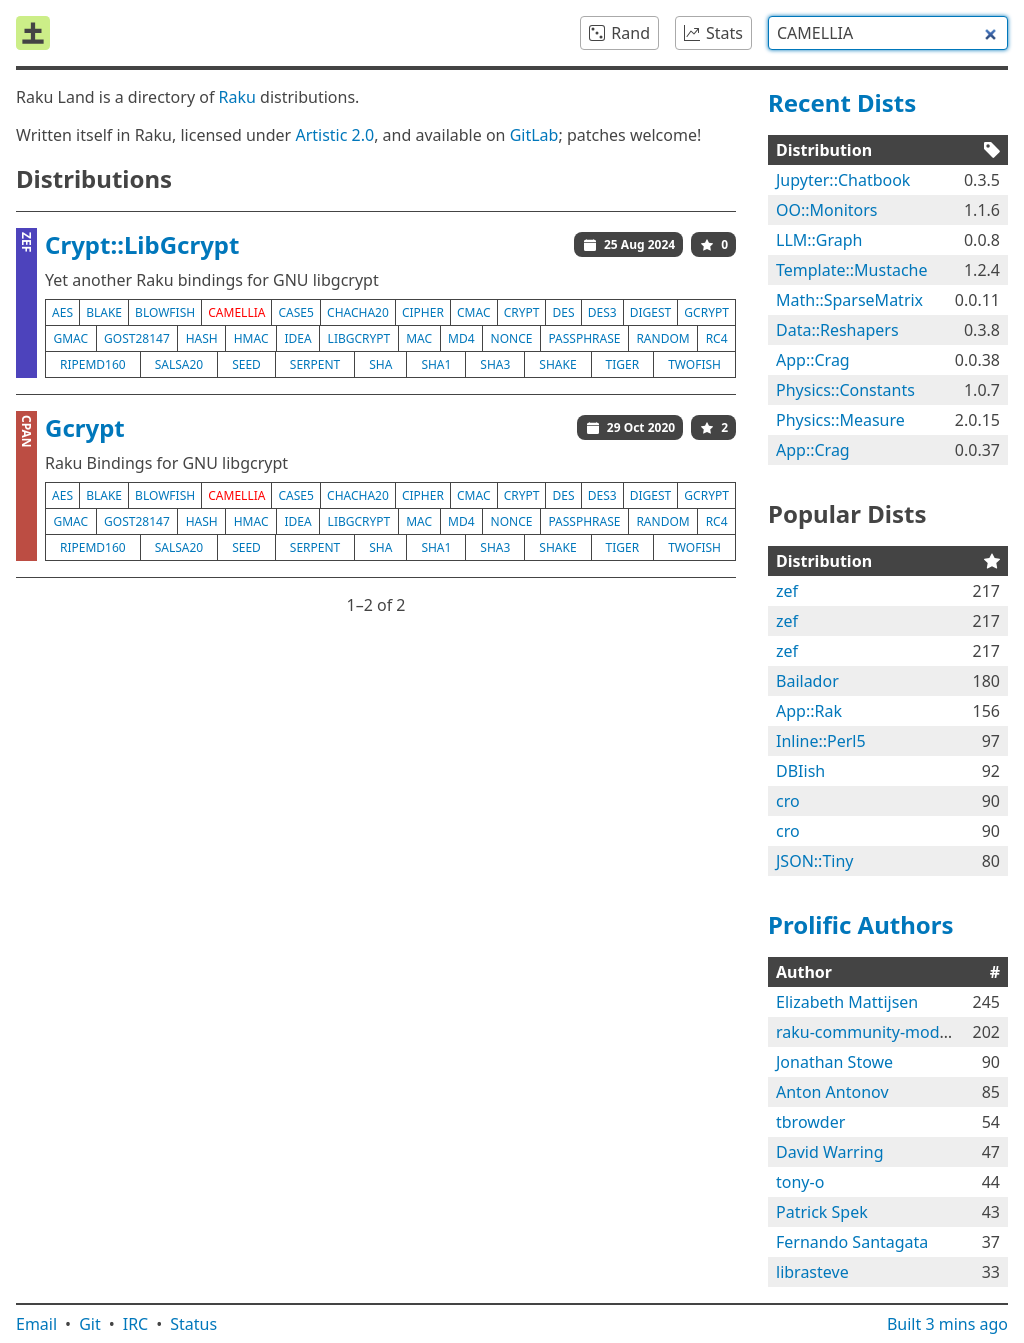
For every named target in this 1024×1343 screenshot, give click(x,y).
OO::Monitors (827, 210)
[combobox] (888, 33)
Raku (237, 97)
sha (380, 364)
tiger (623, 364)
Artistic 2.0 (334, 135)
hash (202, 338)
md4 (461, 338)
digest (651, 312)
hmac (251, 338)
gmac (70, 338)
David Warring (830, 1152)
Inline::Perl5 (821, 741)
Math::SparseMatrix (849, 300)
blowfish (165, 312)
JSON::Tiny (814, 861)
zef (787, 591)
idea (297, 338)
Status (193, 1324)
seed (246, 364)
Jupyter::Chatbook (843, 180)
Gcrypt (85, 427)
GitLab (534, 135)
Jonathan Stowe (834, 1062)
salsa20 (179, 364)
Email (36, 1324)
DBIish (800, 771)
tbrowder (810, 1122)
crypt (522, 312)
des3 (602, 312)
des (564, 312)
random (662, 338)
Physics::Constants (845, 390)
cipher (423, 312)
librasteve (812, 1272)
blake (104, 312)
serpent (315, 364)
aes (62, 312)
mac (419, 338)
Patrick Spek (822, 1212)
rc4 (717, 338)
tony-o (800, 1182)
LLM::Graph (819, 240)
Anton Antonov (832, 1092)
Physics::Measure (840, 420)
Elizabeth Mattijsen (847, 1002)
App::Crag (813, 360)
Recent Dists (842, 102)
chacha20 (358, 312)
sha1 (436, 364)
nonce (512, 338)
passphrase (584, 338)
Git (90, 1324)
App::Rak (809, 711)
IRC (136, 1324)
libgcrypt (359, 338)
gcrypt (706, 312)
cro (788, 801)
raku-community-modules (873, 1032)
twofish (694, 364)
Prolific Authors (861, 924)
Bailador (807, 681)
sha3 (495, 364)
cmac (473, 312)
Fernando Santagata (852, 1242)
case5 (296, 312)
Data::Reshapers (837, 330)
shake (557, 364)
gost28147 (137, 338)
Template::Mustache (852, 270)
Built (947, 1324)
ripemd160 (93, 364)
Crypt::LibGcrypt (142, 244)
